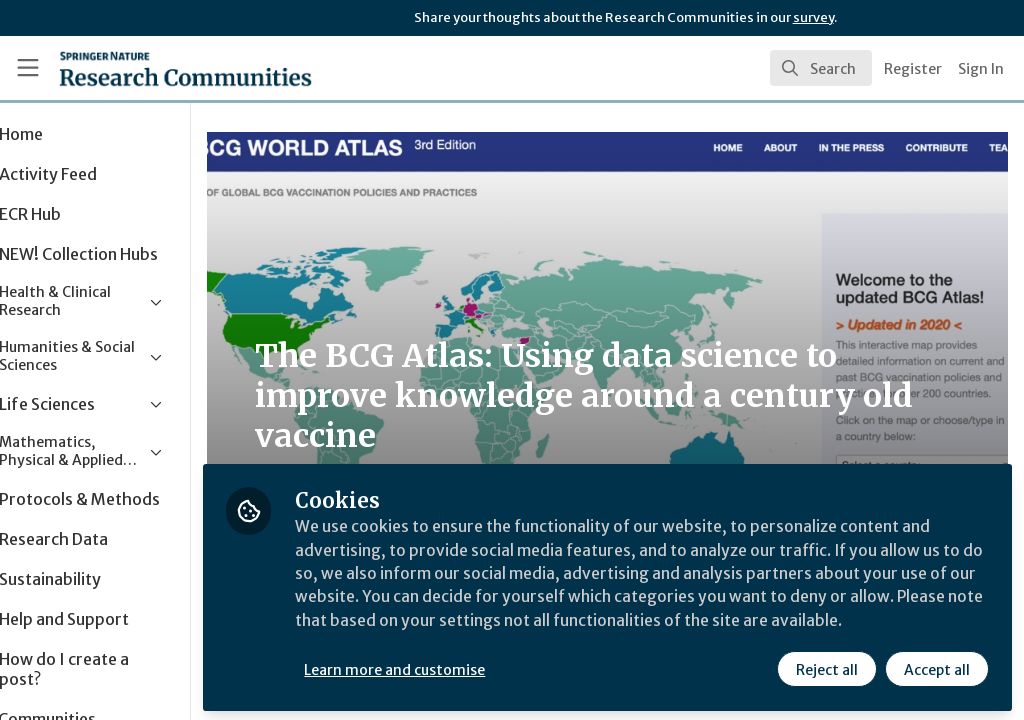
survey (813, 17)
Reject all (826, 667)
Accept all (936, 667)
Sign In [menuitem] (981, 69)
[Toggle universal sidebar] (28, 68)
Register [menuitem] (913, 69)
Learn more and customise (460, 667)
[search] (821, 68)
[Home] (150, 68)
